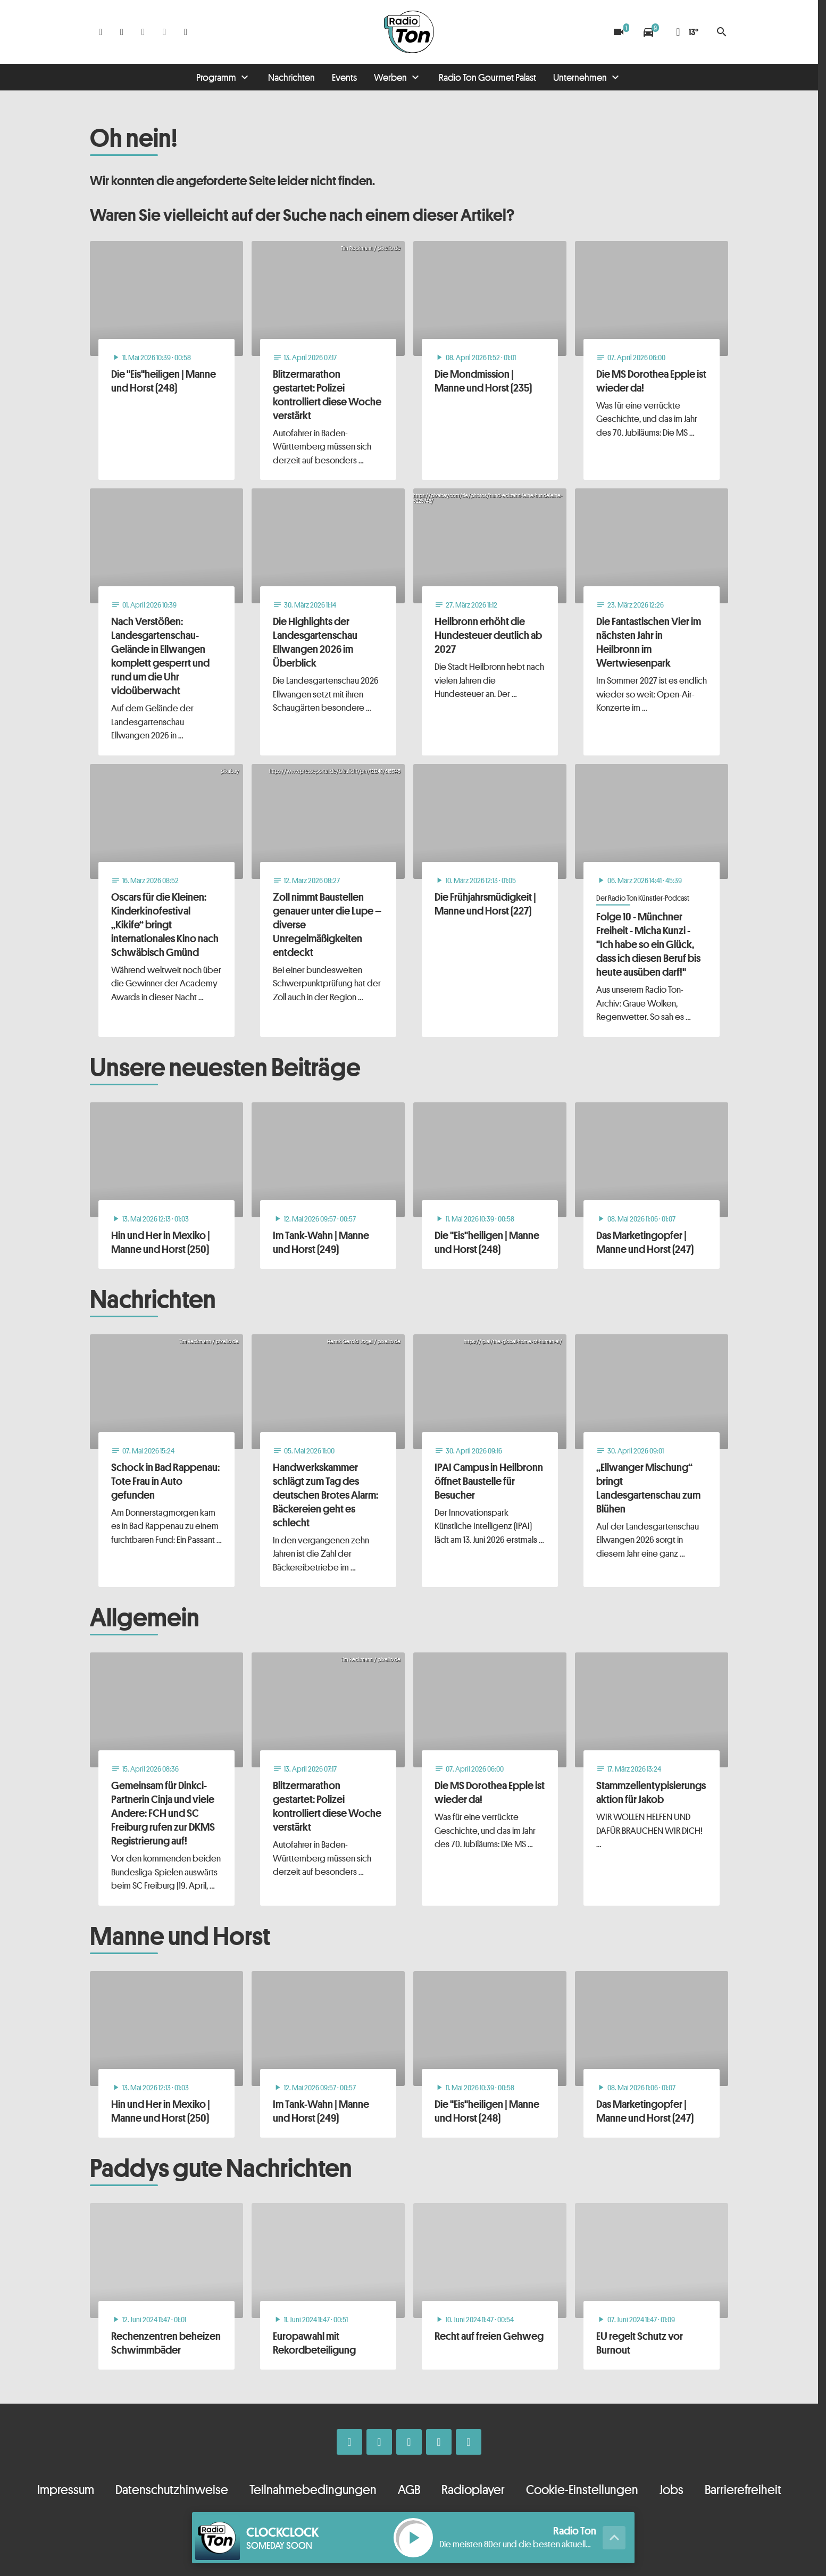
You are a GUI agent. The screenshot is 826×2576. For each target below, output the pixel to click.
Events (344, 77)
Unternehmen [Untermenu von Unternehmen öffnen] (580, 77)
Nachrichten (291, 77)
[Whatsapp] (143, 32)
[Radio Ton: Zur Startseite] (409, 32)
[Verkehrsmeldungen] (648, 32)
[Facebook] (100, 32)
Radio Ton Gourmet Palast (487, 77)
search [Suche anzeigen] (721, 32)
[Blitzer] (618, 32)
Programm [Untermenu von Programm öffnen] (216, 77)
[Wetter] (685, 32)
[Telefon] (164, 32)
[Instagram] (121, 32)
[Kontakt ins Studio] (185, 32)
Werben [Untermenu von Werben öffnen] (390, 77)
